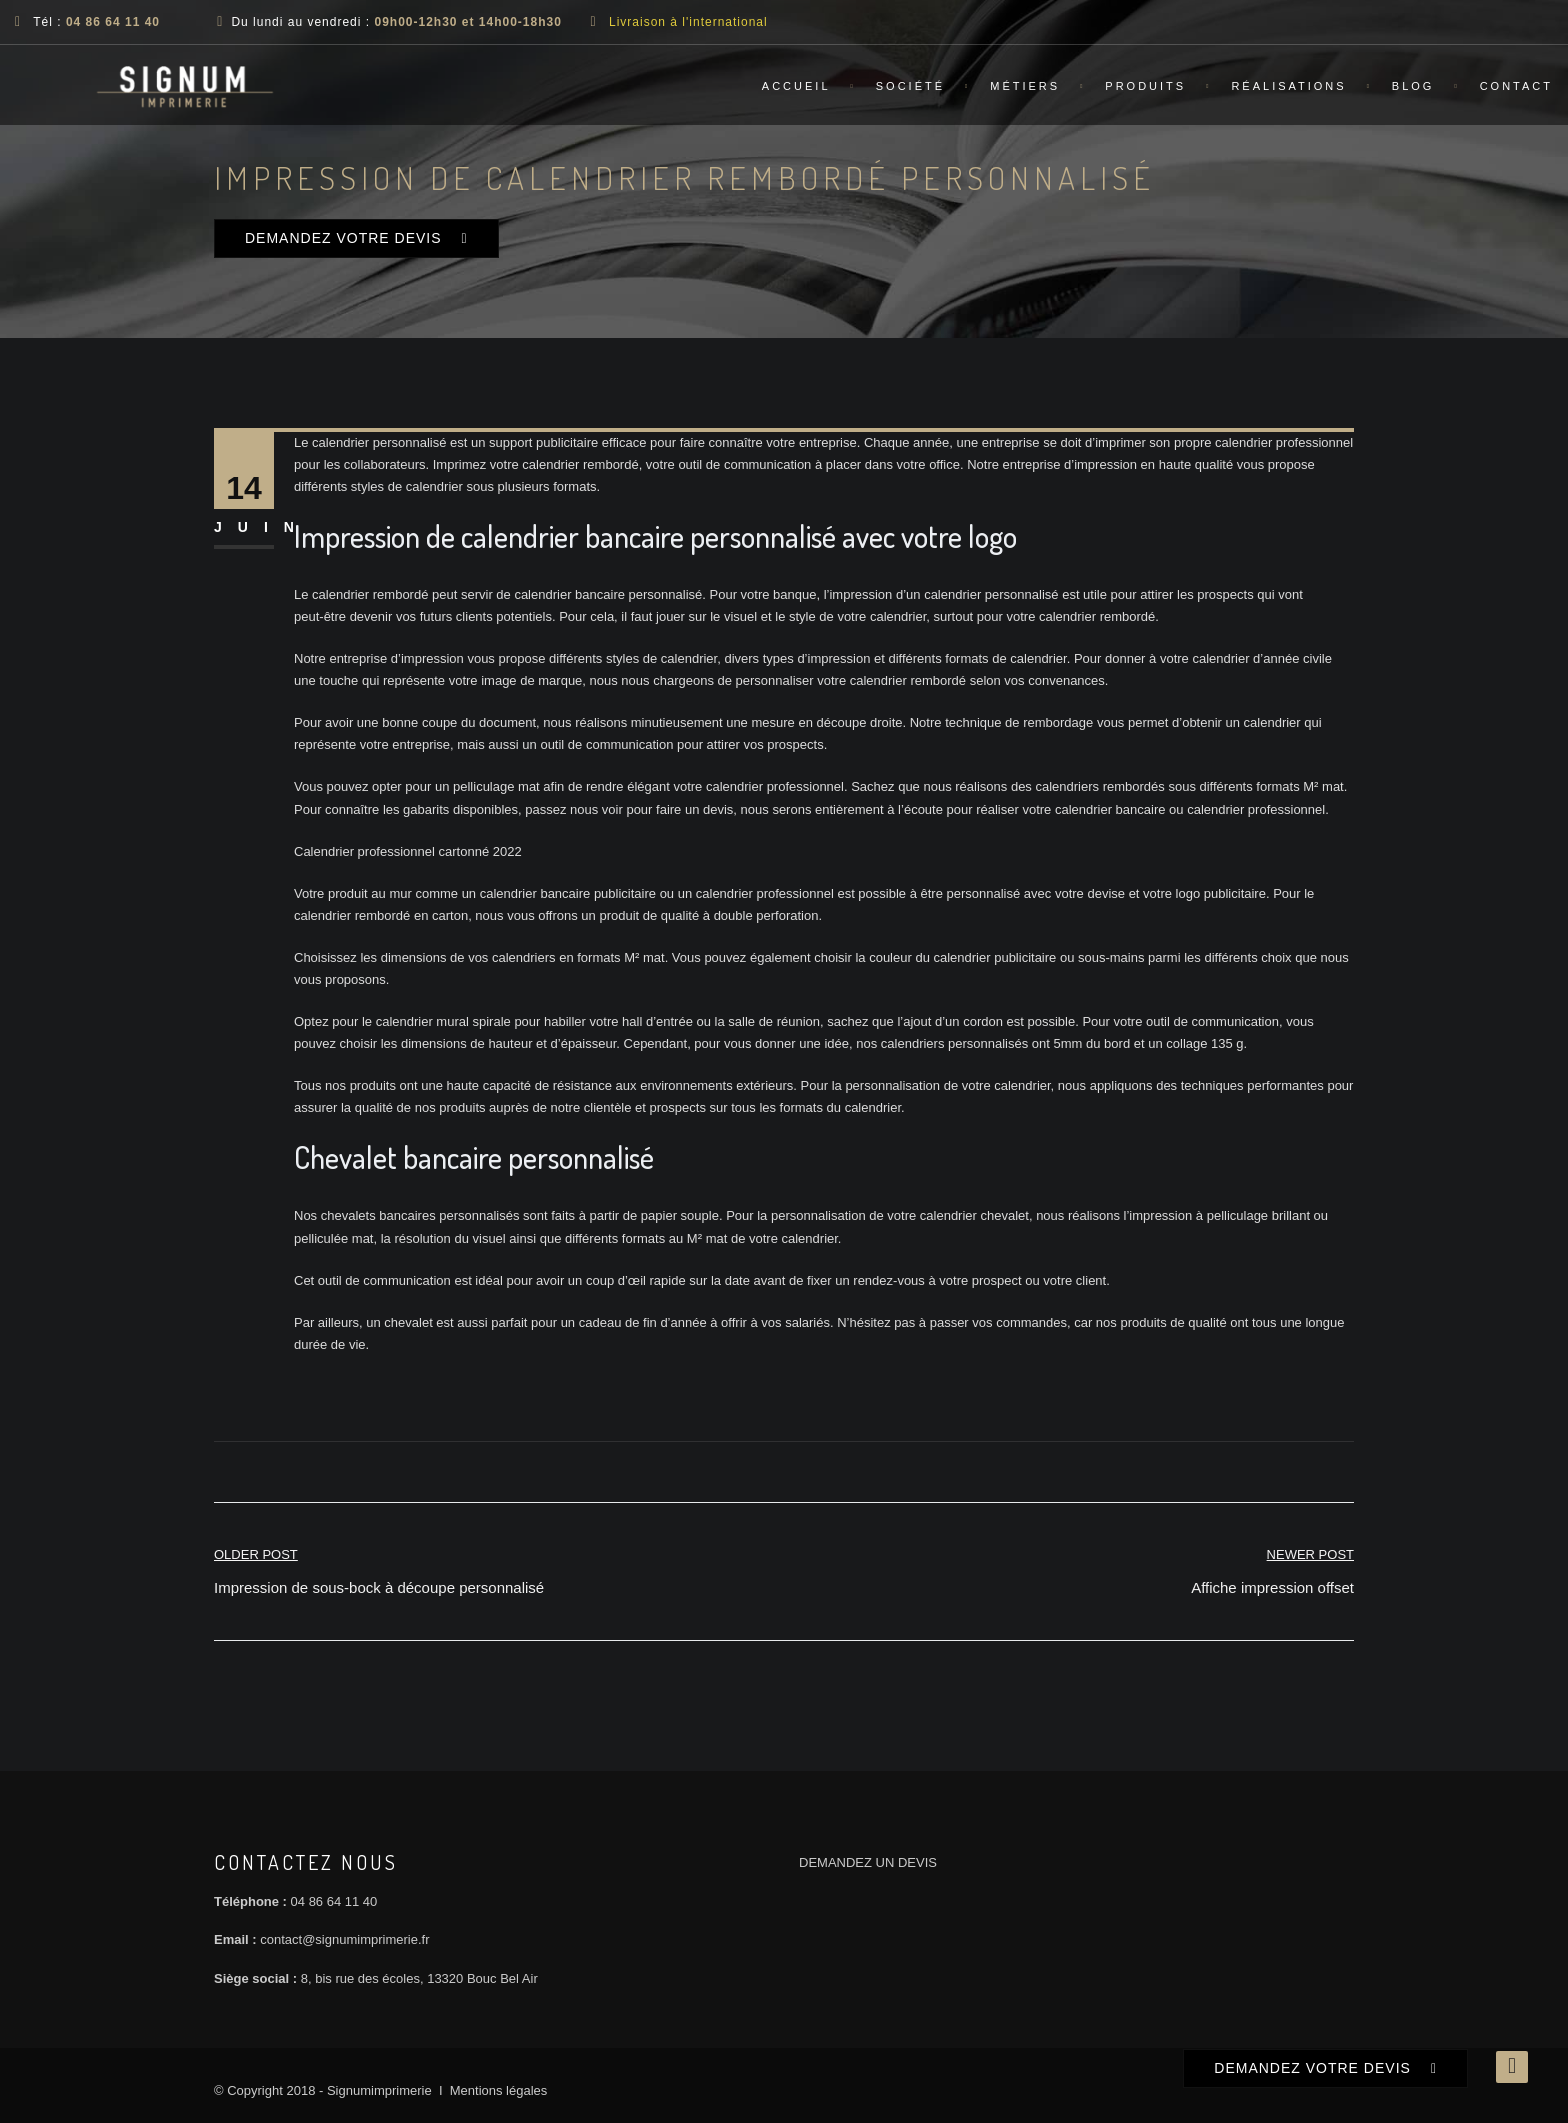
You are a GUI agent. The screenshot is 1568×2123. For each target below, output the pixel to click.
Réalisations (1288, 86)
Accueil (796, 86)
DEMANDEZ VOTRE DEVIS (343, 238)
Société (910, 86)
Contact (1516, 86)
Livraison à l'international (688, 22)
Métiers (1025, 86)
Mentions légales (499, 2090)
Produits (1145, 86)
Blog (1413, 86)
